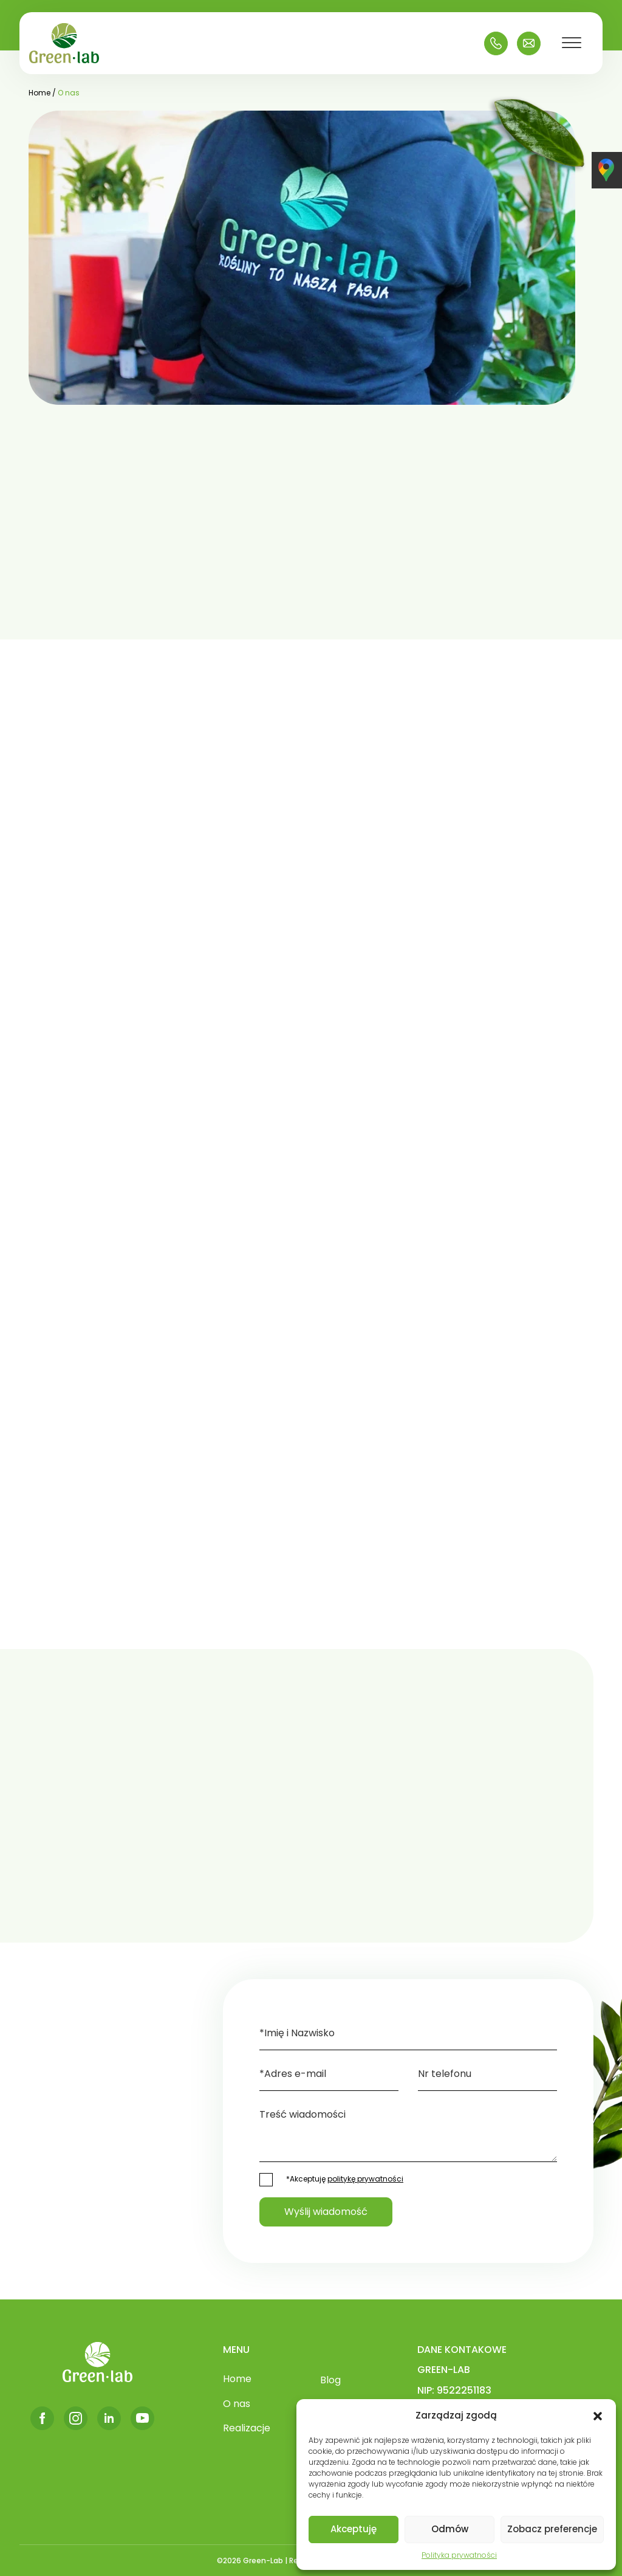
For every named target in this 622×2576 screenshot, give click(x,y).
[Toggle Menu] (571, 43)
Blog (330, 2380)
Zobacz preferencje (552, 2529)
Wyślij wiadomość (325, 2212)
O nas (236, 2404)
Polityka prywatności (459, 2555)
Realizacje (246, 2428)
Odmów (449, 2529)
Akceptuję (353, 2529)
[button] (598, 2415)
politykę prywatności (365, 2179)
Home (237, 2379)
